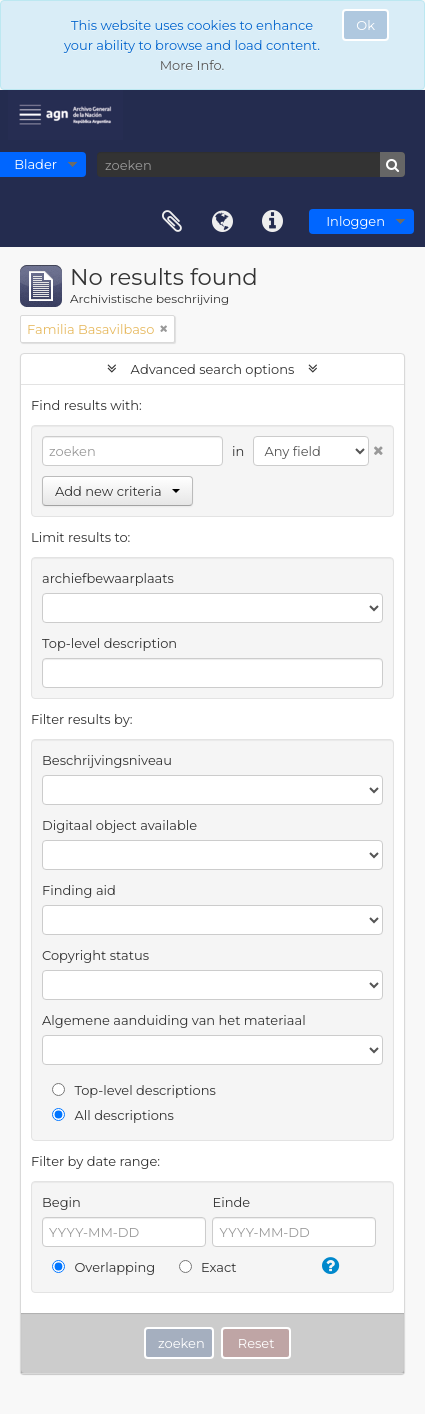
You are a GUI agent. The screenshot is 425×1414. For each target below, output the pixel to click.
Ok (365, 25)
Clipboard (172, 222)
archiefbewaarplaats (108, 578)
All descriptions (113, 1115)
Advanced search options (212, 369)
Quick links (272, 222)
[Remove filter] (164, 329)
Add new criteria (117, 491)
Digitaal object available (119, 825)
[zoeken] (251, 164)
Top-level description (109, 643)
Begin (61, 1202)
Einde (231, 1202)
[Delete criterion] (376, 446)
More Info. (192, 65)
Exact (208, 1267)
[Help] (329, 1266)
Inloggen (355, 221)
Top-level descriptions (134, 1090)
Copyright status (95, 955)
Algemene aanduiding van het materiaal (174, 1020)
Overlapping (103, 1267)
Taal (222, 222)
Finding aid (79, 890)
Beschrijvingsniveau (107, 760)
